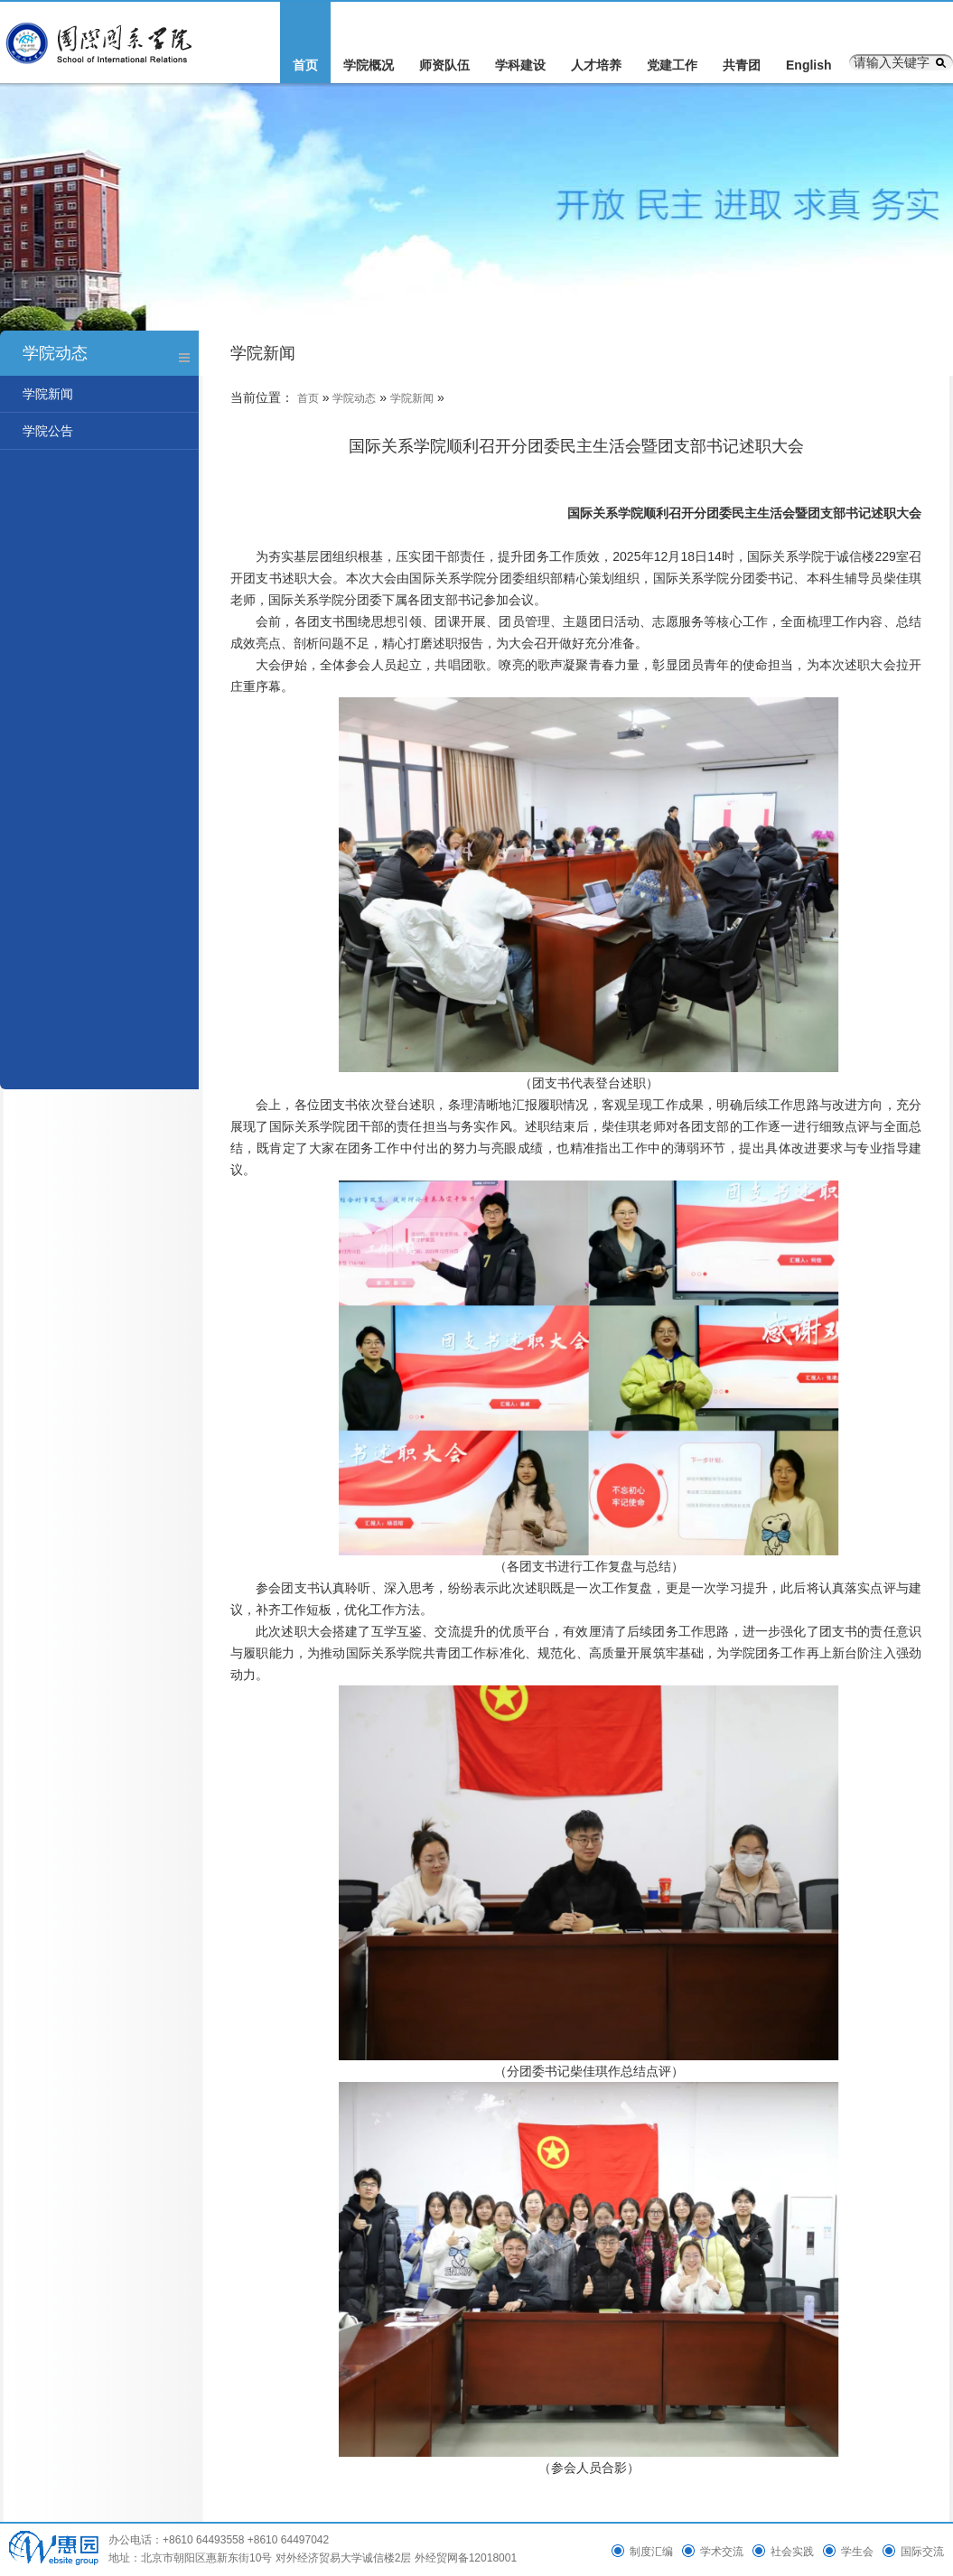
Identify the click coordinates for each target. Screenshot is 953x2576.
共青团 (742, 65)
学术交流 (721, 2551)
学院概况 (368, 65)
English (809, 65)
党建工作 (672, 65)
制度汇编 (651, 2551)
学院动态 (354, 398)
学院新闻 (48, 394)
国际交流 (922, 2551)
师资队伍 (444, 65)
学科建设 (520, 65)
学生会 (857, 2551)
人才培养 (596, 65)
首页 (305, 65)
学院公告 (48, 431)
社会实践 (792, 2551)
